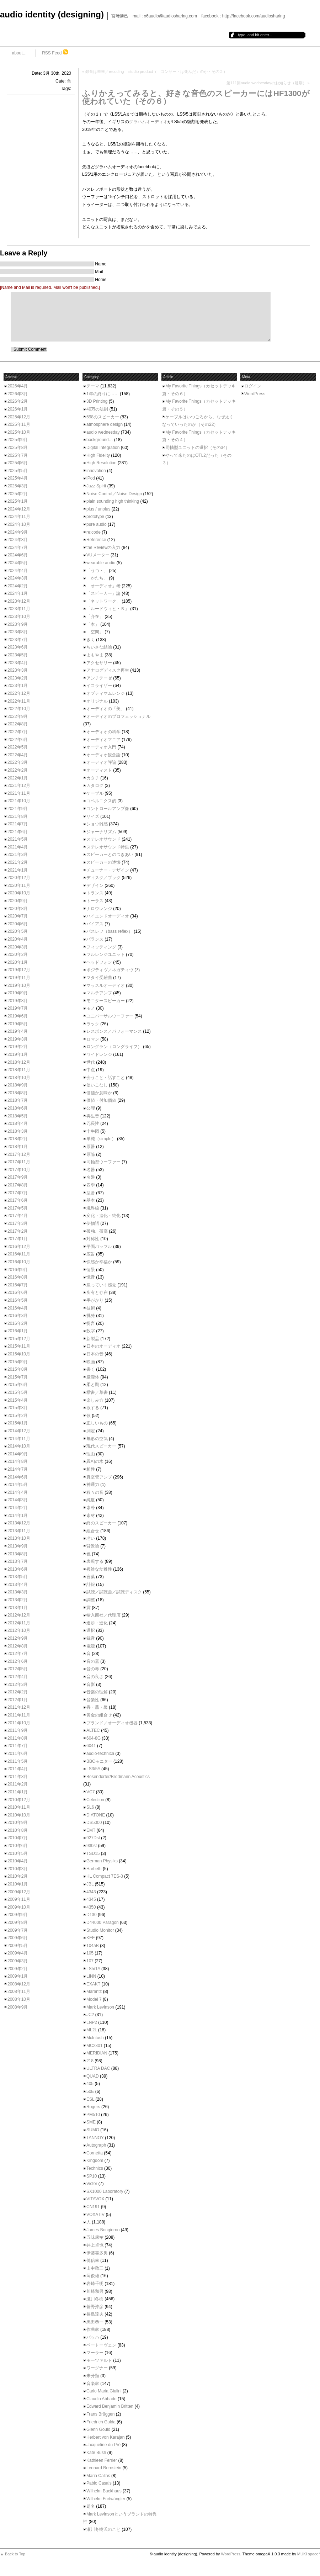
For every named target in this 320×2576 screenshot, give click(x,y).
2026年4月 (17, 386)
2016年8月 (17, 1277)
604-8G (93, 1738)
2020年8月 (17, 908)
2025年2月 (17, 493)
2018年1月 (17, 1146)
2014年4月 (17, 1492)
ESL (90, 2099)
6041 (91, 1745)
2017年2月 (17, 1231)
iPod (90, 478)
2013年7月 (17, 1561)
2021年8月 (17, 816)
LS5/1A (93, 1968)
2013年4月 (17, 1584)
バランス (94, 939)
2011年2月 (17, 1784)
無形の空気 (97, 1438)
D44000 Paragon (102, 1922)
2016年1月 (17, 1330)
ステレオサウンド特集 (107, 847)
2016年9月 (17, 1269)
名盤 (90, 1177)
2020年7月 (17, 916)
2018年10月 (18, 1077)
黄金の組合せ (99, 1715)
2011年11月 (18, 1715)
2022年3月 (17, 762)
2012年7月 (17, 1653)
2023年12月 (18, 601)
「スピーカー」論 (103, 593)
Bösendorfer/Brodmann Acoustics (118, 1776)
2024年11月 (18, 516)
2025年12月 (18, 416)
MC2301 (94, 2045)
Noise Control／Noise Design (114, 493)
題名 (90, 2506)
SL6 (90, 1807)
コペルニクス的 (101, 800)
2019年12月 (18, 969)
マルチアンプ (99, 992)
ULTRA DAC (98, 2068)
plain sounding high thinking (112, 501)
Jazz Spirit (96, 485)
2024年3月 (17, 578)
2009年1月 (17, 1976)
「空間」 (94, 631)
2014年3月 (17, 1499)
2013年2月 (17, 1599)
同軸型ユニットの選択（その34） (197, 447)
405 (90, 2083)
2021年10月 (18, 800)
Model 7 (94, 1999)
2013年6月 (17, 1569)
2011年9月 (17, 1730)
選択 (90, 1630)
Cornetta (94, 2153)
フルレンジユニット (105, 954)
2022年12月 (18, 693)
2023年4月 (17, 662)
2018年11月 (18, 1069)
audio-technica (100, 1753)
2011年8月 (17, 1738)
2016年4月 (17, 1308)
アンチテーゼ (99, 678)
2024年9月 (17, 532)
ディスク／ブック (103, 877)
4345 (91, 1899)
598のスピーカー (102, 416)
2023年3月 (17, 670)
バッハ (92, 2337)
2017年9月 (17, 1177)
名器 (90, 1169)
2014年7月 (17, 1469)
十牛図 (92, 1131)
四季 (90, 1185)
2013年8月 (17, 1553)
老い (90, 1538)
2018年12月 (18, 1062)
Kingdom (94, 2160)
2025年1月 (17, 501)
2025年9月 (17, 439)
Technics (94, 2168)
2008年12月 (18, 1984)
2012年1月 (17, 1699)
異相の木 (94, 1461)
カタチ (92, 778)
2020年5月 (17, 931)
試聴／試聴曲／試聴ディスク (114, 1591)
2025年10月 (18, 432)
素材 (90, 1515)
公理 (90, 1108)
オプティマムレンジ (105, 693)
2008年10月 (18, 1999)
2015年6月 (17, 1384)
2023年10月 (18, 616)
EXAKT (93, 1984)
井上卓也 (94, 2245)
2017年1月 (17, 1238)
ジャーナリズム (101, 831)
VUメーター (98, 554)
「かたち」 (97, 578)
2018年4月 (17, 1123)
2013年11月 (18, 1530)
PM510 (93, 2114)
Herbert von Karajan (105, 2437)
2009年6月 (17, 1937)
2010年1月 (17, 1884)
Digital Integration (102, 447)
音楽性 (92, 1699)
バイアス (94, 923)
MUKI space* (308, 2554)
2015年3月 (17, 1407)
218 (90, 2060)
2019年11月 (18, 977)
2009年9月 (17, 1914)
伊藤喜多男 (97, 2252)
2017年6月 (17, 1200)
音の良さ (94, 1676)
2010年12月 (18, 1799)
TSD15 (93, 1853)
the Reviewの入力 (103, 547)
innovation (96, 470)
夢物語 (92, 1223)
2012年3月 (17, 1684)
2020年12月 (18, 877)
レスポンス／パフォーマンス (114, 1031)
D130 (91, 1914)
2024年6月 (17, 554)
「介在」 (94, 616)
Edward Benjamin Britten (109, 2406)
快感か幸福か (99, 1261)
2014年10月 (18, 1446)
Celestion (95, 1799)
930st (91, 1845)
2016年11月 (18, 1254)
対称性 (92, 1238)
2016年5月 (17, 1300)
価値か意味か (99, 1092)
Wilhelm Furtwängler (105, 2498)
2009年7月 (17, 1930)
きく (90, 639)
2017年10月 (18, 1169)
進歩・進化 (97, 1622)
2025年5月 (17, 470)
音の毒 (92, 1668)
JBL (90, 1884)
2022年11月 (18, 701)
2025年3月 (17, 485)
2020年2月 (17, 954)
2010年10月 (18, 1815)
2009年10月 (18, 1907)
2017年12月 (18, 1154)
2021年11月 (18, 793)
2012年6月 (17, 1661)
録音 (90, 1638)
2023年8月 (17, 631)
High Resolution (101, 462)
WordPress (254, 393)
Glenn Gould (98, 2429)
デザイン (94, 885)
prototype (95, 516)
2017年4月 (17, 1215)
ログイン (252, 386)
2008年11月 (18, 1991)
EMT (90, 1830)
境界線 (92, 1208)
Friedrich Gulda (101, 2421)
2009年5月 (17, 1945)
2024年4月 (17, 570)
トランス (94, 892)
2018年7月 (17, 1100)
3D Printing (96, 401)
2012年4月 (17, 1676)
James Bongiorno (102, 2229)
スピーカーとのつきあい (109, 854)
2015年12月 (18, 1338)
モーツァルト (99, 2360)
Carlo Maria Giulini (104, 2391)
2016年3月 (17, 1315)
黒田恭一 (94, 2322)
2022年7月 (17, 731)
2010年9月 (17, 1822)
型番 (90, 1192)
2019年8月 (17, 1000)
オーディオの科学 (103, 731)
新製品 (92, 1338)
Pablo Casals (99, 2483)
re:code (93, 532)
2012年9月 (17, 1638)
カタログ (94, 785)
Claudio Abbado (101, 2398)
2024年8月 (17, 539)
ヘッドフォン (99, 962)
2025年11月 (18, 424)
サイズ (92, 816)
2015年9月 (17, 1361)
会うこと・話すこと (105, 1077)
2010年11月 (18, 1807)
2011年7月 (17, 1745)
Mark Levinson (100, 2007)
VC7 (90, 1791)
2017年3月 (17, 1223)
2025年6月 (17, 462)
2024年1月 (17, 593)
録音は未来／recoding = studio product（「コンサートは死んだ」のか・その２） (156, 71)
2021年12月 (18, 785)
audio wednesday (102, 432)
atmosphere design (104, 424)
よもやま (94, 654)
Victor (91, 2183)
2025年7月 (17, 455)
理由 (90, 1453)
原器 (90, 1146)
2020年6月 (17, 923)
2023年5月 (17, 654)
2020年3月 (17, 947)
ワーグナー (97, 2367)
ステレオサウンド (103, 839)
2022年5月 (17, 747)
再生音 (92, 1116)
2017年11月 (18, 1161)
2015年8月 (17, 1369)
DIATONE (95, 1815)
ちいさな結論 (99, 647)
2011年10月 (18, 1722)
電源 (90, 1646)
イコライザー (99, 685)
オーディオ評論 (101, 762)
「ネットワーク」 (103, 601)
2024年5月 (17, 562)
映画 (90, 1361)
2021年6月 (17, 831)
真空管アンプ (99, 1477)
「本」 (92, 624)
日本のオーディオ (103, 1346)
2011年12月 (18, 1707)
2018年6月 (17, 1108)
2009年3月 (17, 1960)
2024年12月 (18, 509)
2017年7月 (17, 1192)
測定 (90, 1430)
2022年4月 (17, 754)
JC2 (90, 2014)
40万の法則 (97, 409)
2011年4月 (17, 1768)
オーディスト (99, 770)
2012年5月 (17, 1668)
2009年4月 (17, 1953)
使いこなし (97, 1085)
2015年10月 (18, 1354)
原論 (90, 1154)
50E (90, 2091)
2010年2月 (17, 1876)
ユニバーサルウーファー (109, 1016)
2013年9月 (17, 1546)
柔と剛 (92, 1384)
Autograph (96, 2145)
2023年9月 (17, 624)
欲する (92, 1407)
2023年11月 (18, 608)
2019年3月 (17, 1039)
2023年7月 (17, 639)
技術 (90, 1308)
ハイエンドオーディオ (107, 916)
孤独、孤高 (97, 1231)
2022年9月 (17, 716)
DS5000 (94, 1822)
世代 (90, 1062)
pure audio (96, 524)
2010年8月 (17, 1830)
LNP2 (91, 2022)
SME (91, 2122)
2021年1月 (17, 870)
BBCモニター (99, 1761)
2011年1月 (17, 1791)
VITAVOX (95, 2198)
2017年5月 (17, 1208)
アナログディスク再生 (107, 670)
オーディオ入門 (101, 747)
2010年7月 (17, 1837)
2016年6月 (17, 1292)
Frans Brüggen (100, 2414)
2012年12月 (18, 1615)
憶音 (90, 1277)
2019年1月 (17, 1054)
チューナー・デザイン (107, 870)
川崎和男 (94, 2291)
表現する (94, 1561)
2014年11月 (18, 1438)
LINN (91, 1976)
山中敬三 (94, 2268)
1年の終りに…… (102, 393)
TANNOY (95, 2137)
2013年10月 (18, 1538)
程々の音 (94, 1492)
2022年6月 (17, 739)
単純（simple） (101, 1138)
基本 (90, 1200)
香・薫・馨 (97, 1707)
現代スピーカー (101, 1446)
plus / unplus (98, 509)
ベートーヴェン (101, 2345)
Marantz (94, 1991)
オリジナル (97, 701)
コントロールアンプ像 (107, 808)
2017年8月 (17, 1185)
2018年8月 (17, 1092)
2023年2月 (17, 678)
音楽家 (92, 2383)
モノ (90, 1008)
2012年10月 (18, 1630)
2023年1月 (17, 685)
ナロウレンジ (99, 908)
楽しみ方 (94, 1400)
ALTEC (93, 1730)
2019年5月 (17, 1023)
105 (90, 1953)
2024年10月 (18, 524)
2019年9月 (17, 992)
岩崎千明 (94, 2283)
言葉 (90, 1576)
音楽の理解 (97, 1691)
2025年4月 (17, 478)
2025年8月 (17, 447)
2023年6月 (17, 647)
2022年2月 (17, 770)
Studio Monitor (100, 1930)
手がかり (94, 1300)
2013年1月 (17, 1607)
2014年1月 (17, 1515)
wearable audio (100, 562)
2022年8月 (17, 723)
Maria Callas (98, 2475)
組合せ (92, 1530)
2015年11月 (18, 1346)
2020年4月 (17, 939)
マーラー (94, 2352)
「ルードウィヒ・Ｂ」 (107, 608)
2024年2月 (17, 585)
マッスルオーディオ (105, 985)
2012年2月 (17, 1691)
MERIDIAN (96, 2053)
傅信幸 (92, 2260)
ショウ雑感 (97, 823)
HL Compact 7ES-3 (104, 1876)
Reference (96, 539)
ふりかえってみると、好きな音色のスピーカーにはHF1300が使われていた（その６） (196, 97)
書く (90, 1369)
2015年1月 (17, 1423)
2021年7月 (17, 823)
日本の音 (94, 1354)
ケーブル (94, 793)
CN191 (93, 2206)
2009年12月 (18, 1891)
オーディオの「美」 (105, 708)
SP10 (91, 2176)
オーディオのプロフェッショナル (118, 716)
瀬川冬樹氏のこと (103, 2529)
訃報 (90, 1584)
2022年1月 (17, 778)
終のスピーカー (101, 1522)
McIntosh (95, 2037)
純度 (90, 1499)
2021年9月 (17, 808)
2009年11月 (18, 1899)
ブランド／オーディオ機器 (112, 1722)
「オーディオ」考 (103, 585)
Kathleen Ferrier (101, 2460)
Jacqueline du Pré (103, 2444)
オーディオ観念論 (103, 754)
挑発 (90, 1315)
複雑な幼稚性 (99, 1569)
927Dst (93, 1837)
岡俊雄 (92, 2275)
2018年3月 (17, 1131)
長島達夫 (94, 2314)
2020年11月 (18, 885)
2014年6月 (17, 1477)
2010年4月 (17, 1860)
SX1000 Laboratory (104, 2191)
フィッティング (101, 947)
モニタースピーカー (105, 1000)
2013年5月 (17, 1576)
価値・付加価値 (101, 1100)
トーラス (94, 900)
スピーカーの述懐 (103, 862)
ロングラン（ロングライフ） (114, 1046)
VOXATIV (95, 2214)
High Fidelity (98, 455)
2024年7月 (17, 547)
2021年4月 (17, 847)
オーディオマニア (103, 739)
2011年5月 (17, 1761)
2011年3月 (17, 1776)
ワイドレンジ (99, 1054)
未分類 (92, 2375)
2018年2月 (17, 1138)
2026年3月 (17, 393)
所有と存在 (97, 1292)
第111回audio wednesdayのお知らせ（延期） (266, 83)
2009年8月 (17, 1922)
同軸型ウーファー (103, 1161)
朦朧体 (92, 1377)
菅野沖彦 (94, 2306)
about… (19, 53)
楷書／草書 (97, 1392)
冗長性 (92, 1123)
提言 (90, 1323)
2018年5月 (17, 1116)
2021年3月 (17, 854)
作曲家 (92, 2329)
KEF (90, 1937)
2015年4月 (17, 1400)
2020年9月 (17, 900)
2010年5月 (17, 1853)
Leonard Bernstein (103, 2467)
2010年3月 (17, 1868)
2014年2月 (17, 1507)
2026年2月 (17, 401)
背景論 (92, 1546)
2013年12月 (18, 1522)
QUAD (92, 2076)
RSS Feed (55, 52)
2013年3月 (17, 1591)
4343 (91, 1891)
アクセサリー (99, 662)
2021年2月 (17, 862)
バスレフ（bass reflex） (109, 931)
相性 (90, 1469)
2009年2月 (17, 1968)
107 (90, 1960)
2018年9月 (17, 1085)
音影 (90, 1684)
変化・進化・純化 (103, 1215)
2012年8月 (17, 1646)
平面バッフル (99, 1246)
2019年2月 (17, 1046)
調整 (90, 1599)
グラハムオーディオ (148, 121)
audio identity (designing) (52, 14)
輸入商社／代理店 (103, 1615)
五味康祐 (94, 2237)
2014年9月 (17, 1453)
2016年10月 (18, 1261)
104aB (92, 1945)
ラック (92, 1023)
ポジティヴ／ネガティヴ (109, 969)
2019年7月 (17, 1008)
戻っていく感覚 (101, 1284)
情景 (90, 1269)
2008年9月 (17, 2007)
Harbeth (94, 1868)
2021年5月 (17, 839)
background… (99, 439)
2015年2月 (17, 1415)
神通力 (92, 1484)
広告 (90, 1254)
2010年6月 (17, 1845)
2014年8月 (17, 1461)
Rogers (93, 2106)
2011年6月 (17, 1753)
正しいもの (97, 1423)
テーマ (92, 386)
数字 (90, 1330)
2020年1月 (17, 962)
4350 (91, 1907)
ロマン (92, 1039)
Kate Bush (96, 2452)
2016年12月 (18, 1246)
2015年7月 (17, 1377)
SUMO (92, 2129)
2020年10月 (18, 892)
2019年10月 (18, 985)
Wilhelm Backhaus (104, 2490)
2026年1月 (17, 409)
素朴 (90, 1507)
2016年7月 (17, 1284)
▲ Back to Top (12, 2554)
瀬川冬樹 (94, 2298)
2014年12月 (18, 1430)
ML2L (91, 2029)
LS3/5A (93, 1768)
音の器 (92, 1661)
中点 (90, 1069)
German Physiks (102, 1860)
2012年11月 (18, 1622)
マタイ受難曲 (99, 977)
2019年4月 (17, 1031)
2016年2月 (17, 1323)
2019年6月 (17, 1016)
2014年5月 (17, 1484)
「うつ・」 (97, 570)
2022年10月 (18, 708)
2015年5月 (17, 1392)
